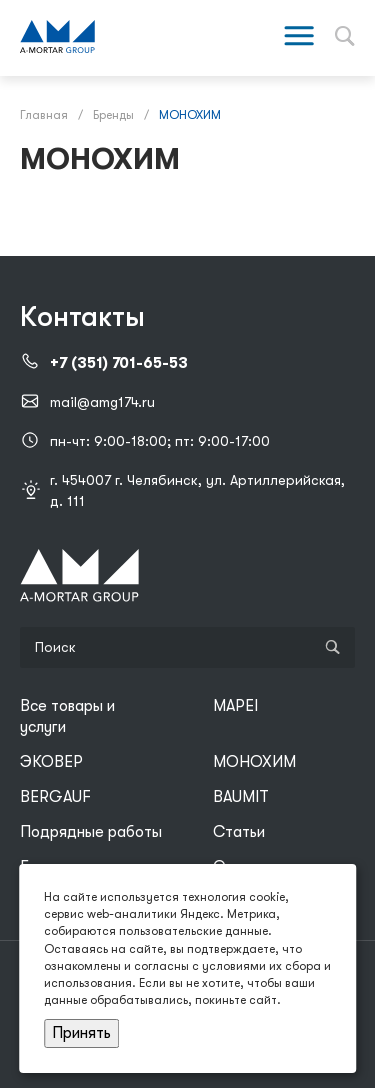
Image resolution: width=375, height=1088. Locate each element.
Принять (81, 1033)
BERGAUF (55, 797)
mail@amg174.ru (102, 402)
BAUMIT (241, 797)
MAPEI (235, 706)
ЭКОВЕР (51, 762)
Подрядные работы (91, 832)
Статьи (239, 832)
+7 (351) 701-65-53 (119, 363)
